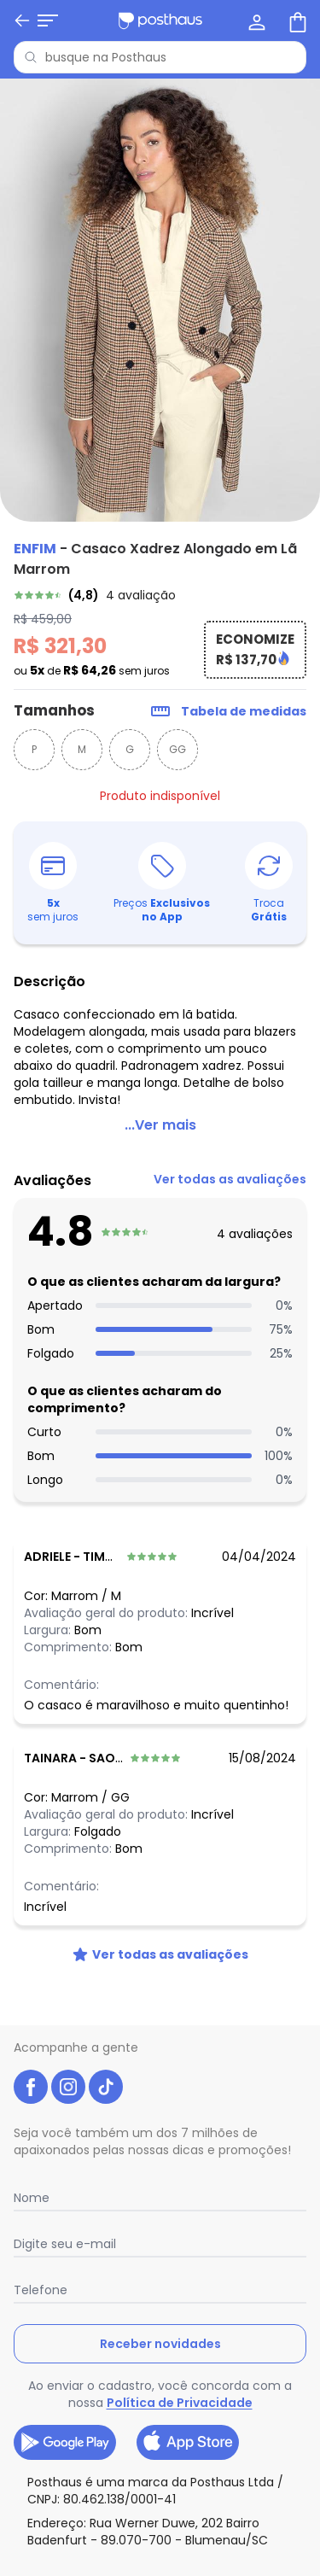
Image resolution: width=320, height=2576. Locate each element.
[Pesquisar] (30, 57)
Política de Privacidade (180, 2402)
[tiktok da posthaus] (106, 2087)
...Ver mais (160, 1125)
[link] (160, 595)
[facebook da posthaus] (31, 2087)
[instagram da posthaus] (68, 2087)
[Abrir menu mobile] (24, 20)
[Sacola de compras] (296, 20)
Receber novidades (160, 2343)
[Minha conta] (255, 20)
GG (177, 749)
